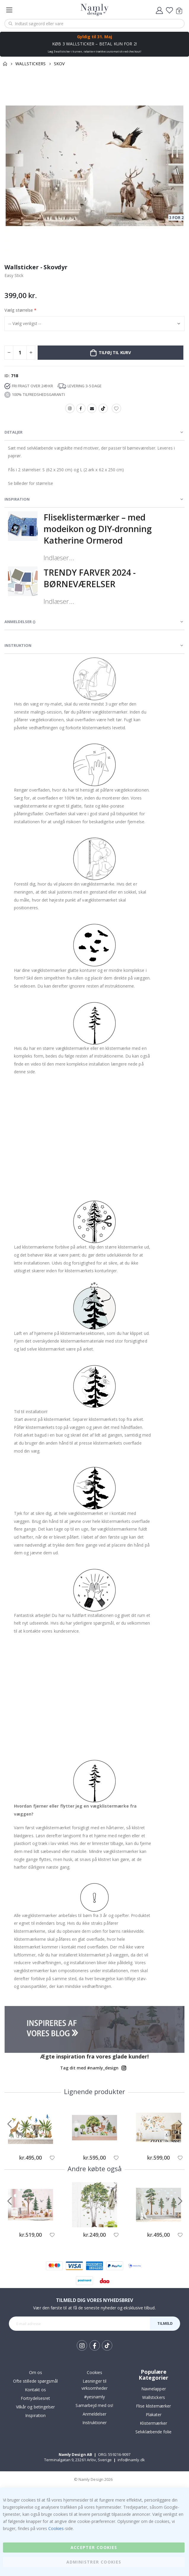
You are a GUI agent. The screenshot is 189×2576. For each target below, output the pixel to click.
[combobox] (94, 23)
